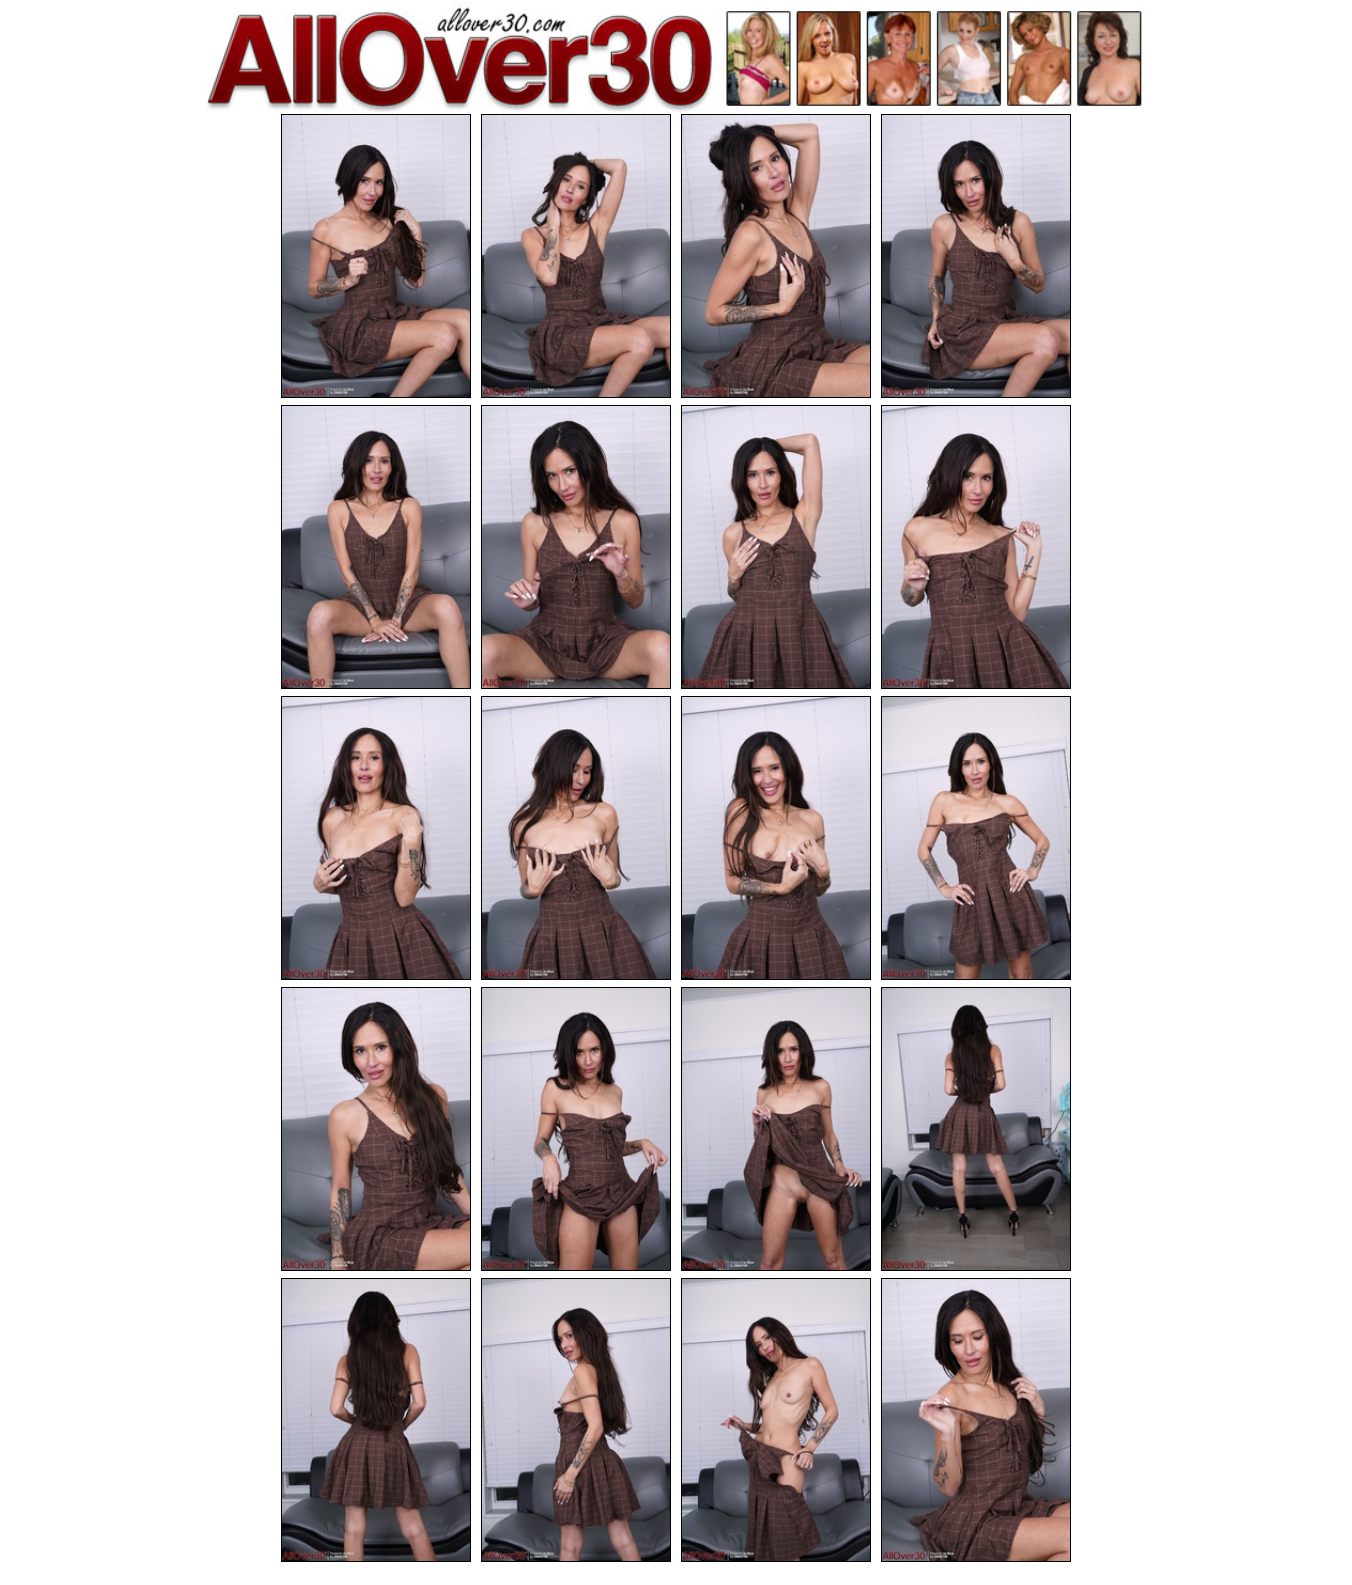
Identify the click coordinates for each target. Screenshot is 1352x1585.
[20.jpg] (976, 1420)
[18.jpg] (576, 1420)
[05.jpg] (376, 547)
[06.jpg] (576, 547)
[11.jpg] (776, 838)
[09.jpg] (376, 838)
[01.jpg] (376, 256)
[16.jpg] (976, 1129)
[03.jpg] (776, 256)
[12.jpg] (976, 838)
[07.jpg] (776, 547)
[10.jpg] (576, 838)
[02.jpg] (576, 256)
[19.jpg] (776, 1420)
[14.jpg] (576, 1129)
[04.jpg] (976, 256)
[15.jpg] (776, 1129)
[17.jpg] (376, 1420)
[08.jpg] (976, 547)
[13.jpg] (376, 1129)
